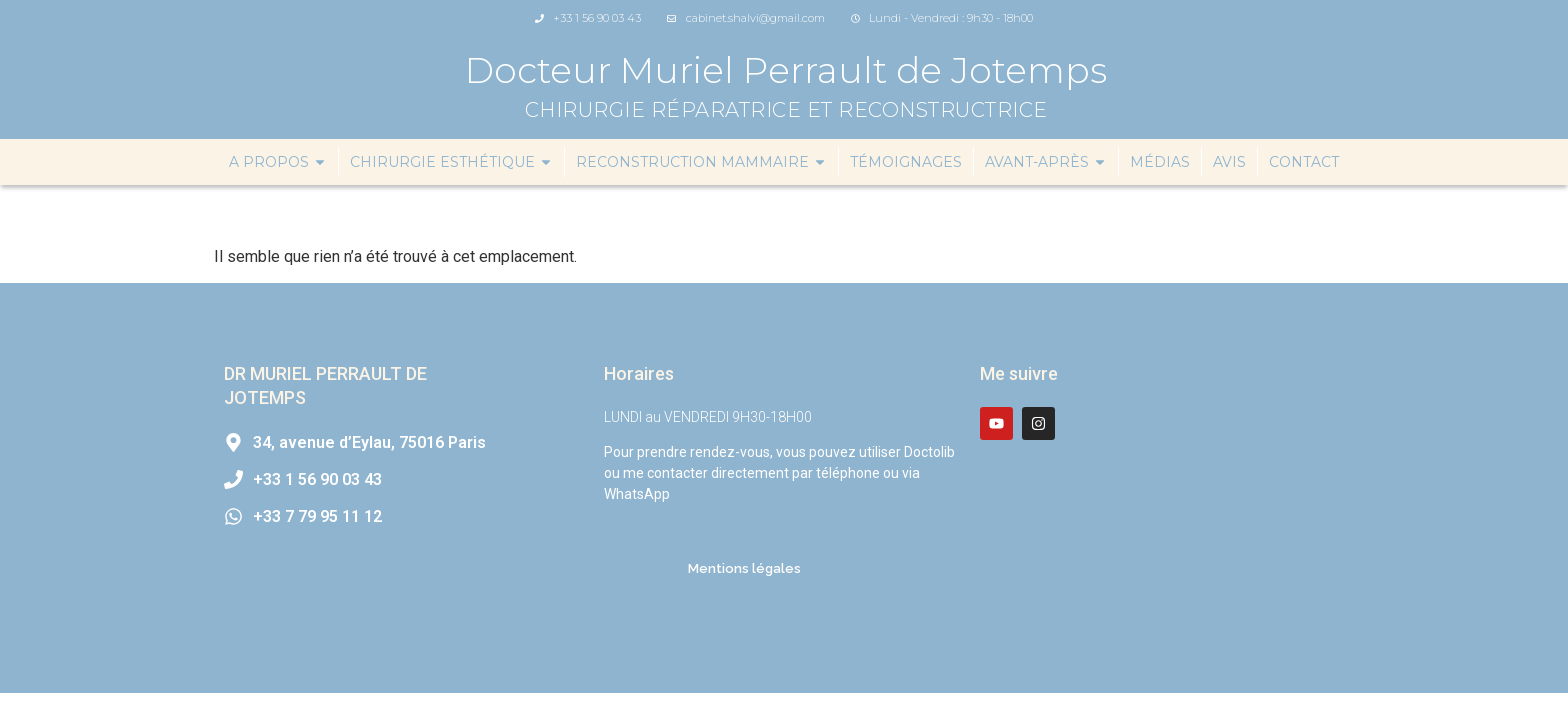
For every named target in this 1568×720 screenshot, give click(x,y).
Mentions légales (744, 568)
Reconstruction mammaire (701, 162)
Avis (1229, 162)
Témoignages (906, 162)
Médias (1160, 162)
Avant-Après (1046, 162)
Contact (1304, 162)
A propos (278, 162)
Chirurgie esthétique (451, 162)
